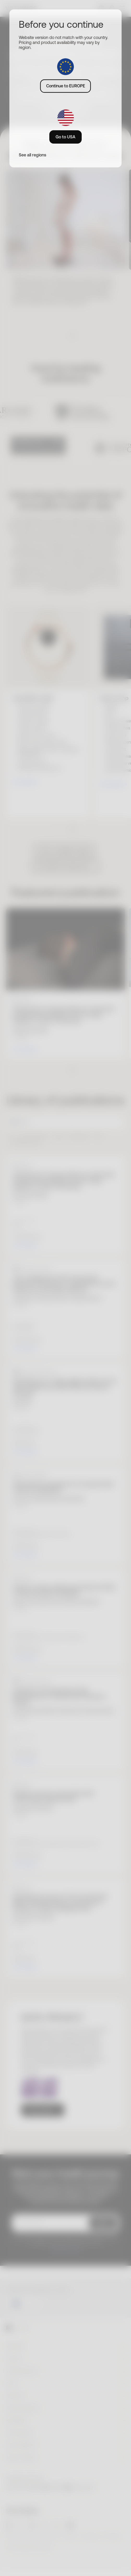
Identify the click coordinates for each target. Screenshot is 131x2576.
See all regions (32, 154)
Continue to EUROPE (65, 85)
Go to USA (65, 136)
